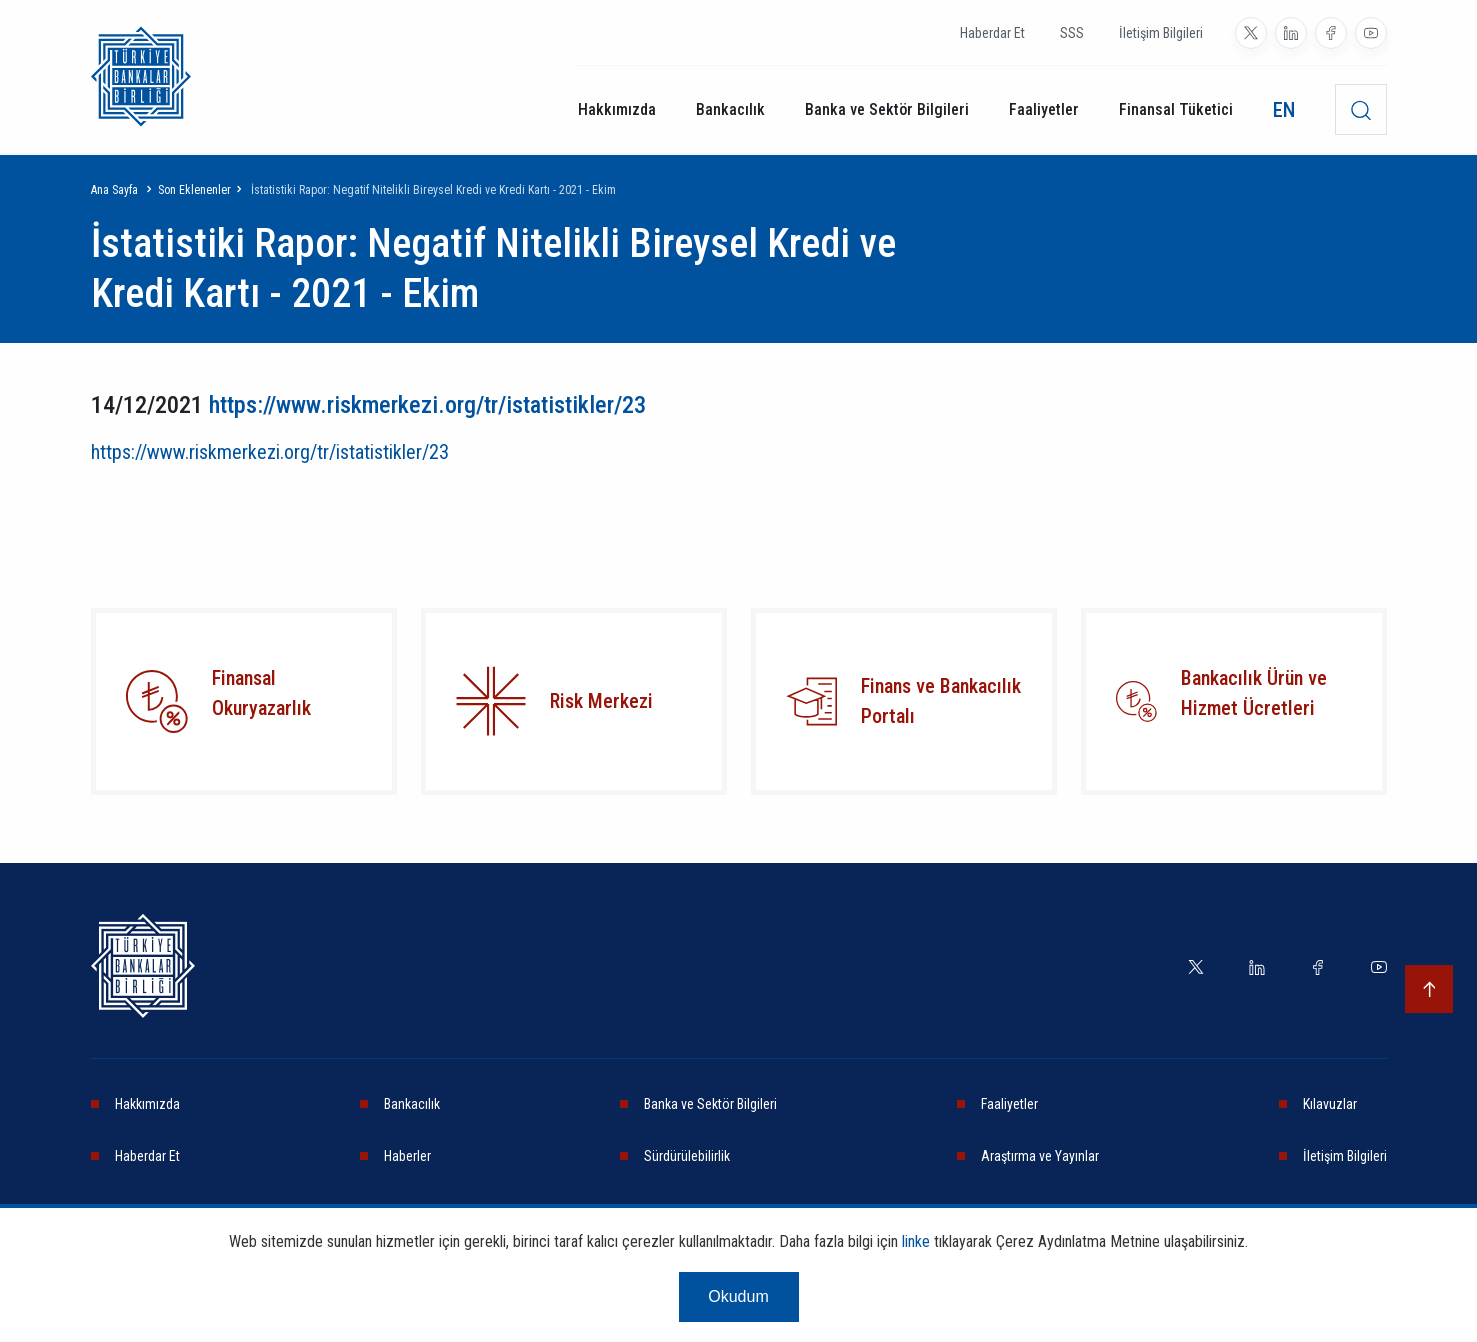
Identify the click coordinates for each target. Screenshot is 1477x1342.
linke (916, 1241)
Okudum (738, 1296)
